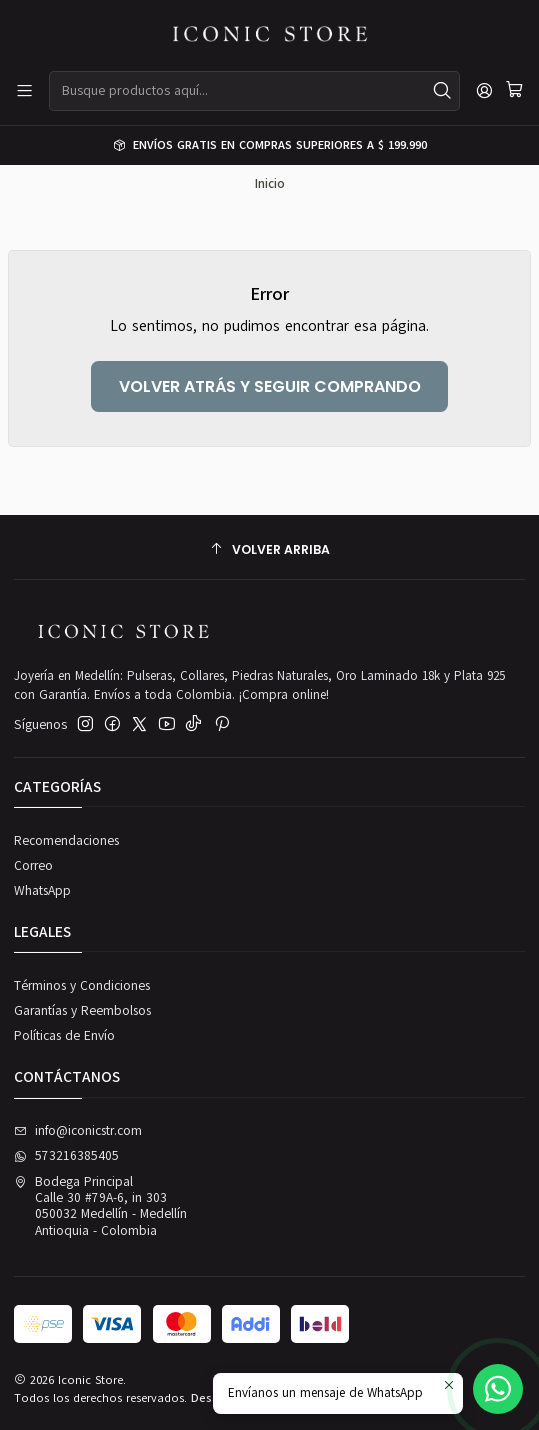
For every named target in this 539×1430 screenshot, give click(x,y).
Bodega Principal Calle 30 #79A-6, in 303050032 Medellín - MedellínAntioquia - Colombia (100, 1206)
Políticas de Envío (64, 1036)
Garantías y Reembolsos (82, 1011)
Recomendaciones (66, 841)
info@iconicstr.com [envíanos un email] (78, 1131)
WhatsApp (42, 891)
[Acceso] (484, 91)
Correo (33, 866)
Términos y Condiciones (82, 986)
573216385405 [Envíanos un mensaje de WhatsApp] (66, 1156)
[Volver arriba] (269, 549)
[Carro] (514, 91)
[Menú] (24, 91)
